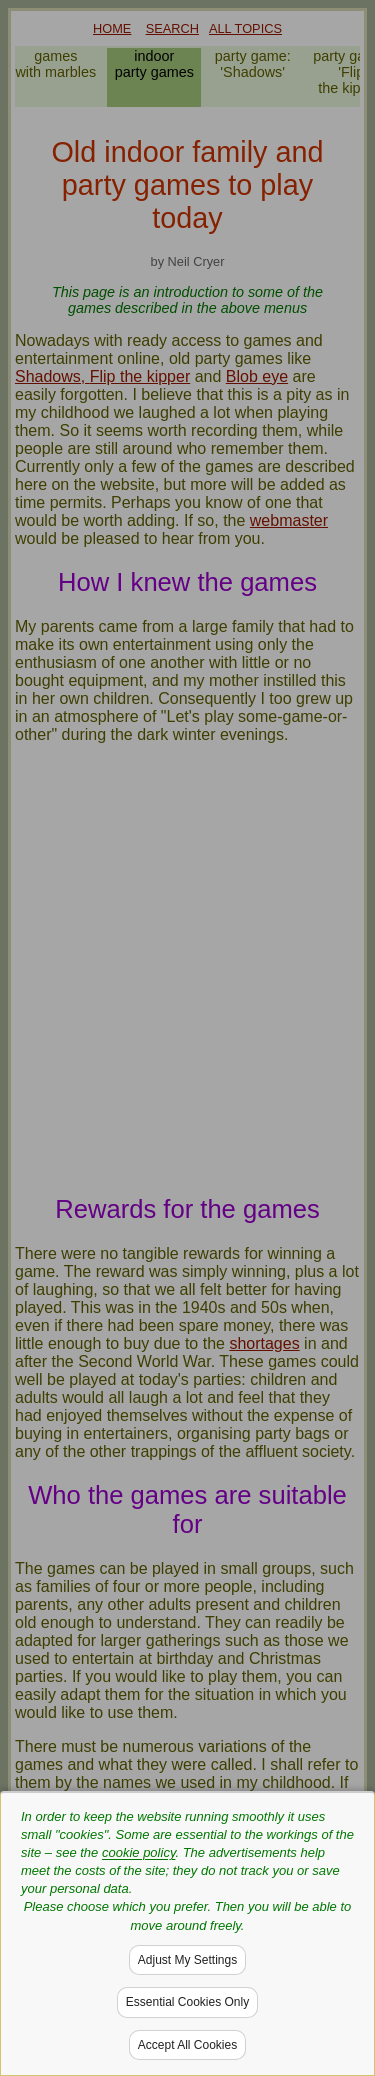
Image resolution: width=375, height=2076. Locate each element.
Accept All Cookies (187, 2045)
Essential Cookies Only (187, 2002)
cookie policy (138, 1852)
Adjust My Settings (187, 1960)
